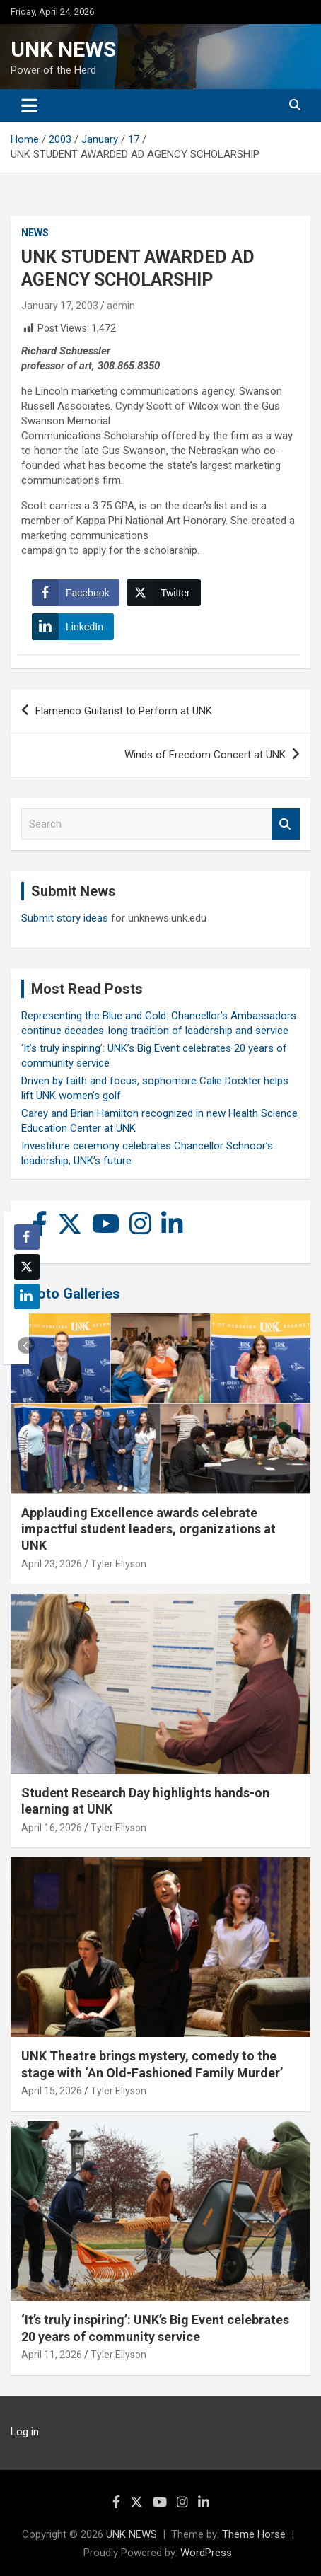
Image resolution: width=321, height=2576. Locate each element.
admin (121, 305)
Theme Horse (254, 2534)
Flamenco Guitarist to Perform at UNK (123, 710)
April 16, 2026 (51, 1827)
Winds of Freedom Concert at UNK (205, 754)
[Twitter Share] (163, 592)
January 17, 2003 (59, 305)
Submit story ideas (64, 918)
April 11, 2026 (51, 2354)
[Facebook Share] (75, 592)
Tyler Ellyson (118, 1564)
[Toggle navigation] (29, 105)
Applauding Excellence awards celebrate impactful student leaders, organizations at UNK (148, 1529)
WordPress (206, 2552)
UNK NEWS (63, 49)
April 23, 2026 (51, 1564)
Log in (25, 2431)
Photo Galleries (70, 1293)
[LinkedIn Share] (73, 626)
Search (286, 824)
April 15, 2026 (51, 2090)
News (35, 232)
